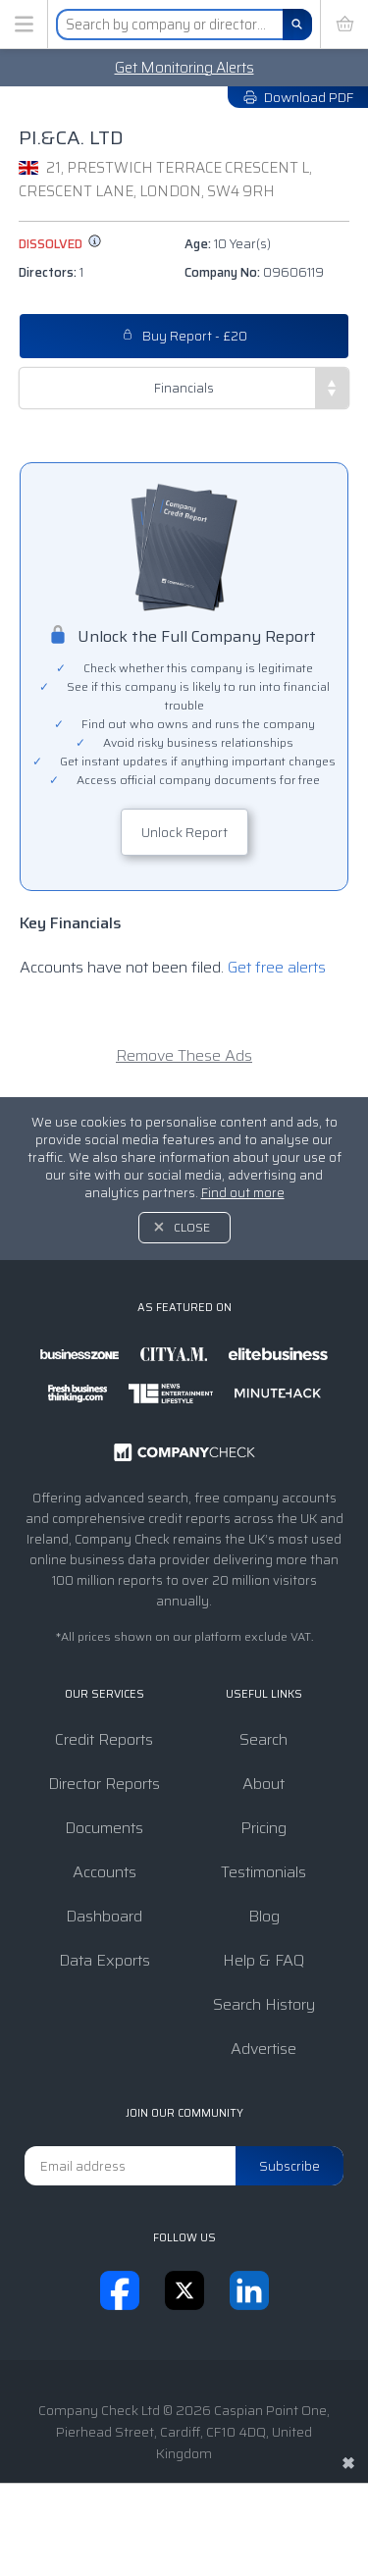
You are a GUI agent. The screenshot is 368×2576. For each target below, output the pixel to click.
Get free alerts (277, 967)
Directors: (51, 272)
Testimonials (263, 1872)
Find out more (243, 1193)
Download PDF (297, 97)
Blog (264, 1916)
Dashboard (104, 1916)
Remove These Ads (184, 1055)
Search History (264, 2004)
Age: (227, 244)
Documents (104, 1827)
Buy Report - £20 (184, 336)
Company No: (254, 272)
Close (192, 1227)
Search (263, 1739)
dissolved (60, 244)
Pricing (263, 1827)
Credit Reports (104, 1739)
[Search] (297, 24)
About (263, 1783)
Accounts (104, 1872)
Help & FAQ (263, 1960)
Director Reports (104, 1783)
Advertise (263, 2048)
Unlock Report (184, 832)
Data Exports (104, 1960)
